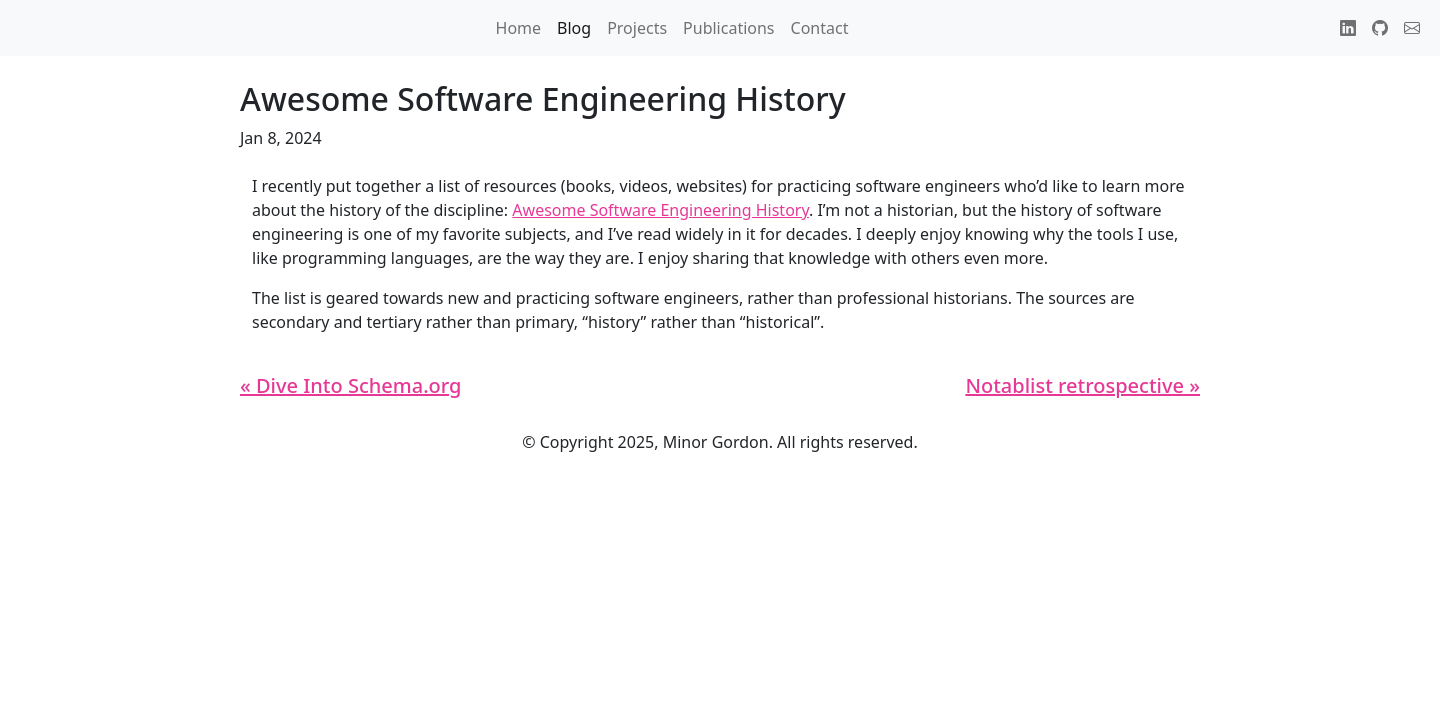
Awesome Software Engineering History (660, 210)
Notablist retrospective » (1082, 385)
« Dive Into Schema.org (350, 385)
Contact (820, 28)
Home (519, 28)
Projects (637, 28)
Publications (728, 28)
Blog (574, 28)
